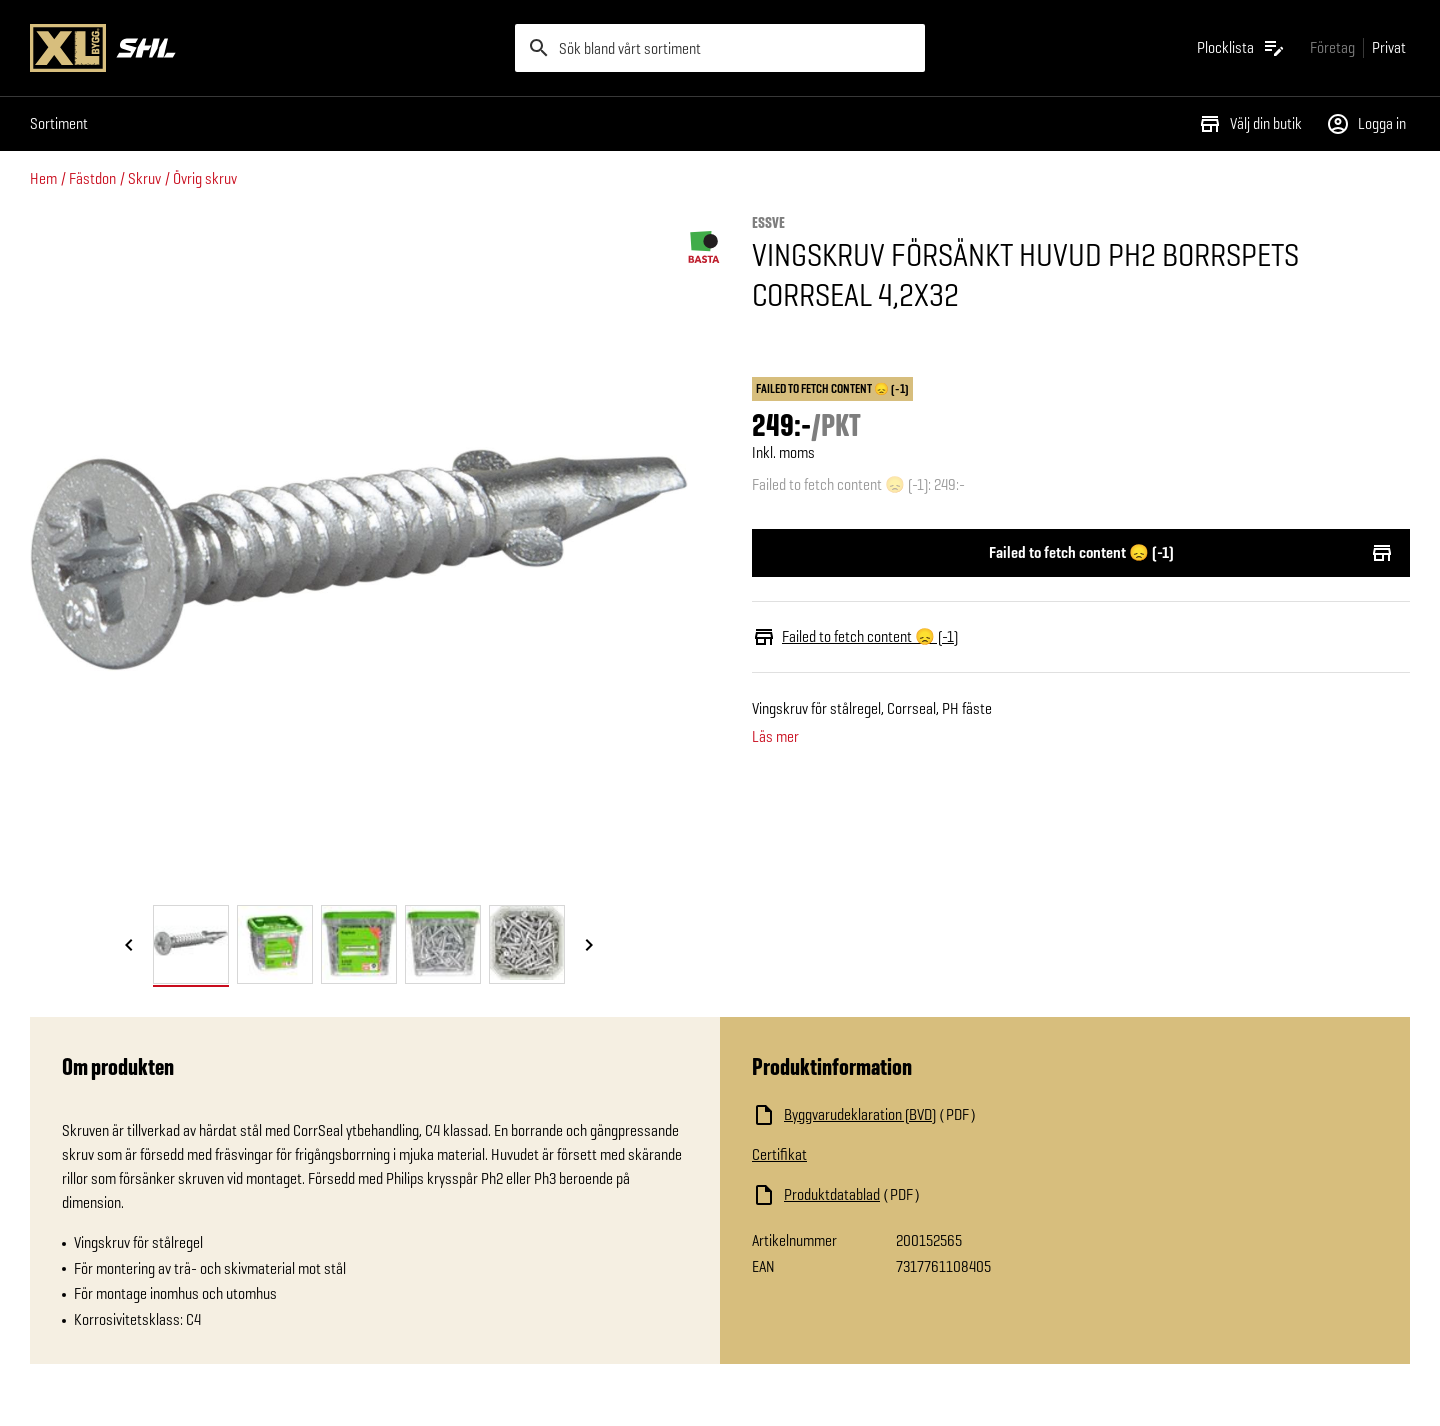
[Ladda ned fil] (952, 1115)
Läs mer (775, 737)
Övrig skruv (205, 178)
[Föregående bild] (129, 946)
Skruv (144, 178)
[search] (720, 48)
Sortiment (59, 123)
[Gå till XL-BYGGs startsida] (264, 48)
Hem (43, 178)
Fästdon (92, 178)
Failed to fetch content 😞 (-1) (1081, 553)
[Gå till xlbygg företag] (1332, 47)
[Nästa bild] (589, 946)
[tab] (191, 944)
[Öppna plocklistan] (1241, 48)
